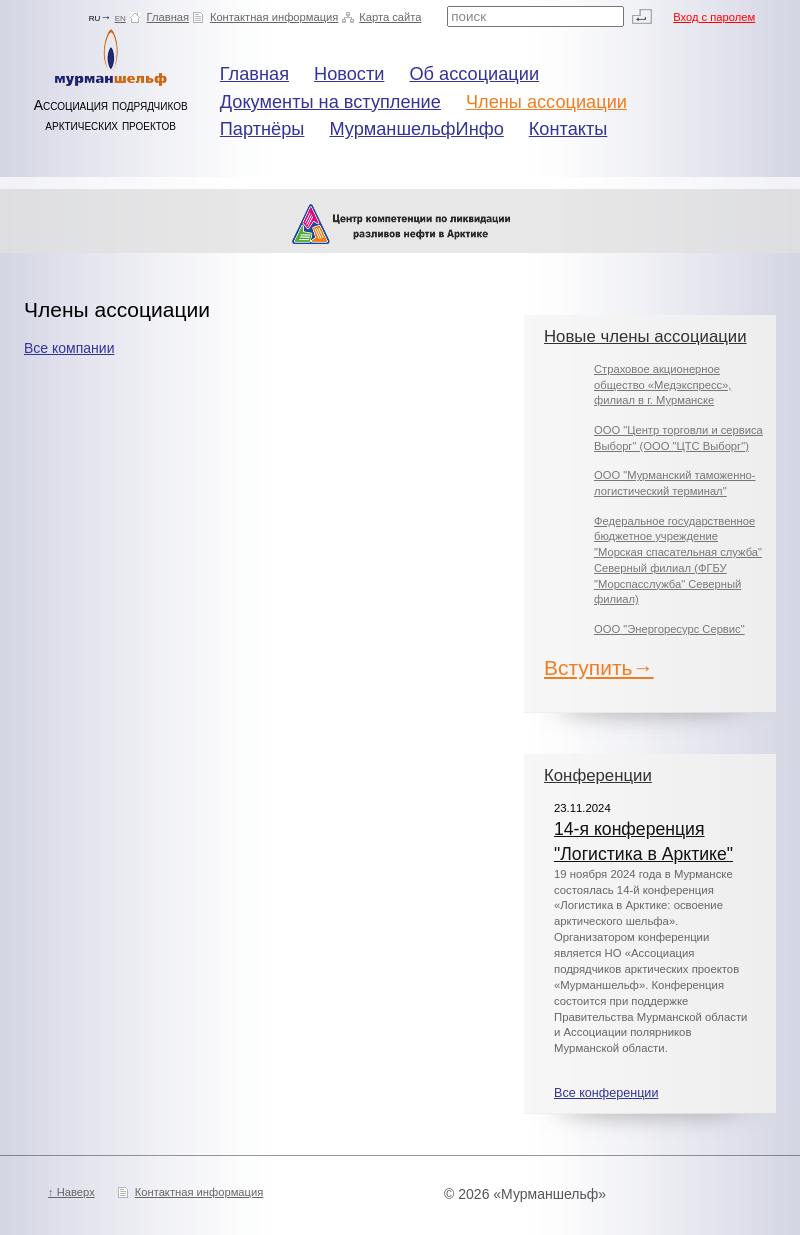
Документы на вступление (330, 102)
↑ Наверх (71, 1192)
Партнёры (262, 129)
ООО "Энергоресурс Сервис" (669, 629)
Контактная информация (274, 17)
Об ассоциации (474, 74)
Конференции (598, 775)
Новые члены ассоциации (645, 336)
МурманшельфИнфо (416, 129)
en (120, 17)
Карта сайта (390, 17)
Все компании (69, 348)
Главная (168, 17)
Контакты (568, 129)
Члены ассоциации (546, 102)
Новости (349, 74)
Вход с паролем (714, 17)
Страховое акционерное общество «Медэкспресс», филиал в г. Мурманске (662, 384)
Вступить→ (599, 667)
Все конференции (606, 1093)
